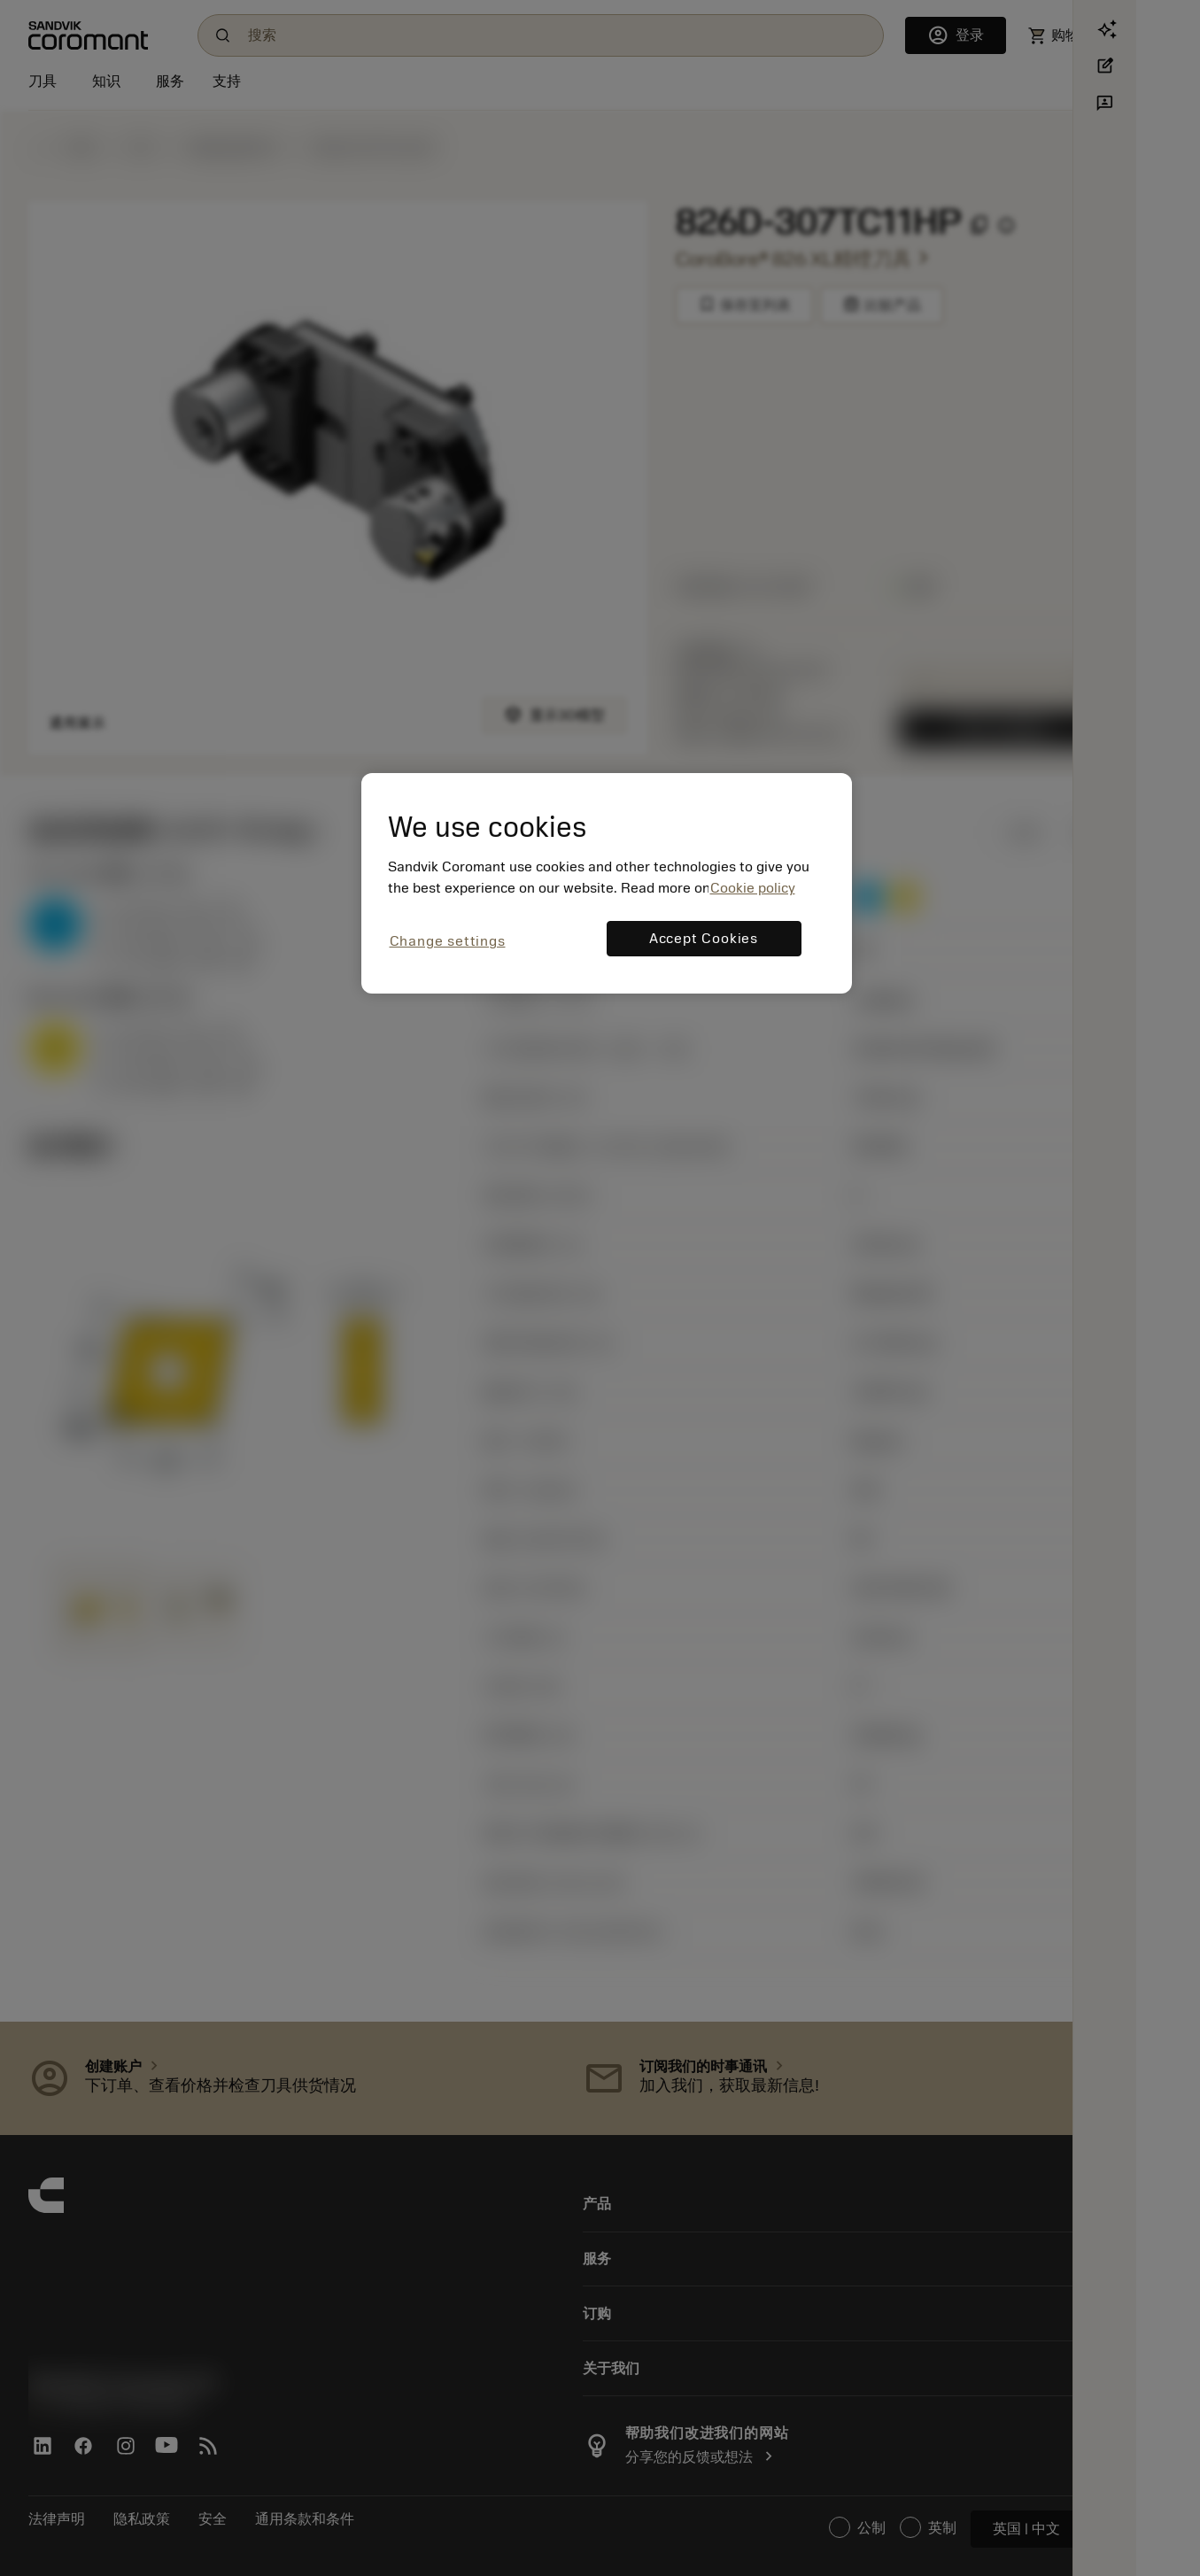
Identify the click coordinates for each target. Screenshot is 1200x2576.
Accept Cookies (703, 939)
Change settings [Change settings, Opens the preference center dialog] (448, 941)
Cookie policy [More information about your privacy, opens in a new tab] (752, 888)
